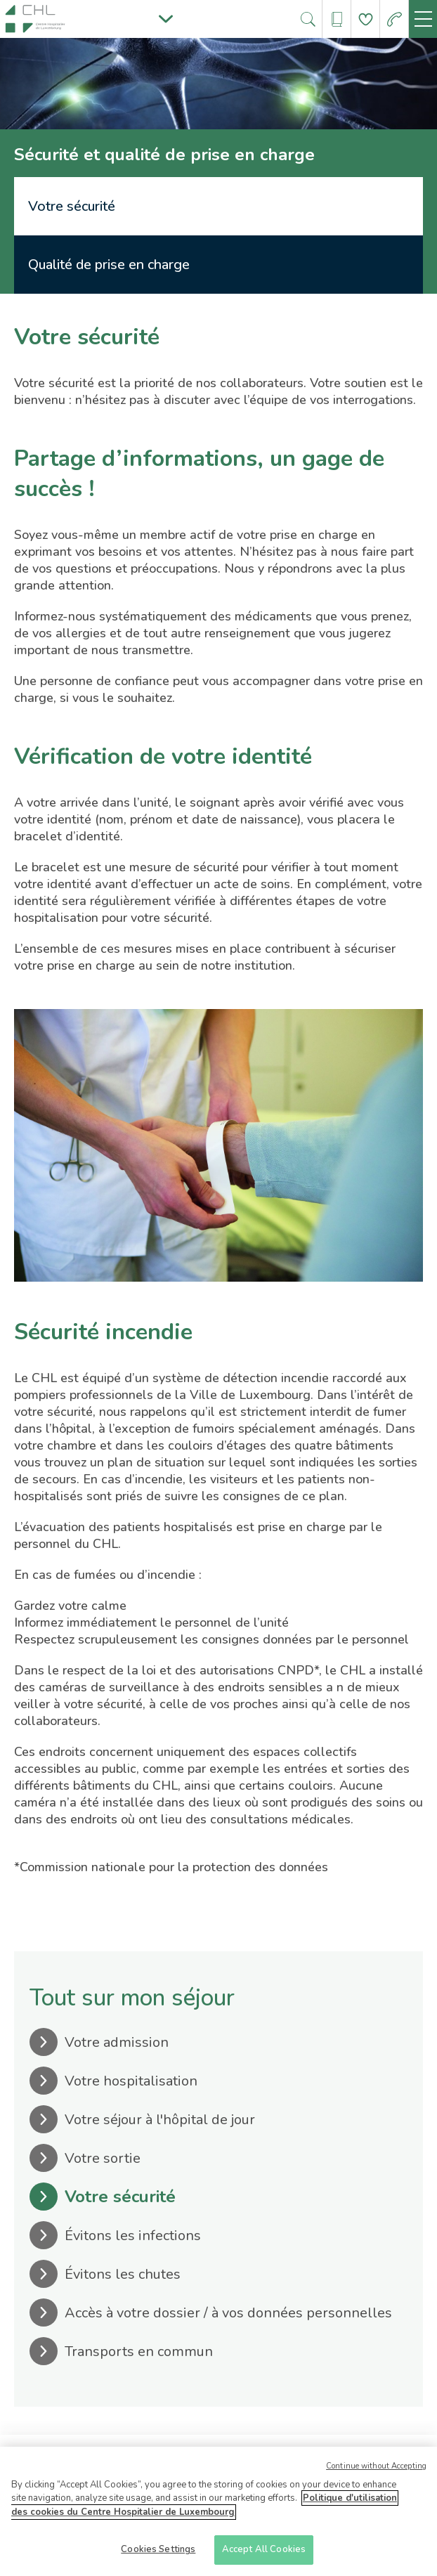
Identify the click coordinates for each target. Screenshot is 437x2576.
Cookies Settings (158, 2555)
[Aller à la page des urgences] (394, 19)
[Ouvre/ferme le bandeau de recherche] (308, 19)
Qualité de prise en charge (109, 264)
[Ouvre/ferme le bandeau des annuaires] (337, 19)
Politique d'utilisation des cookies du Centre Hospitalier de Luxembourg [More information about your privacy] (204, 2510)
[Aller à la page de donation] (365, 19)
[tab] (218, 206)
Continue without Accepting (376, 2471)
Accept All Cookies (264, 2555)
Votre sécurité (71, 206)
